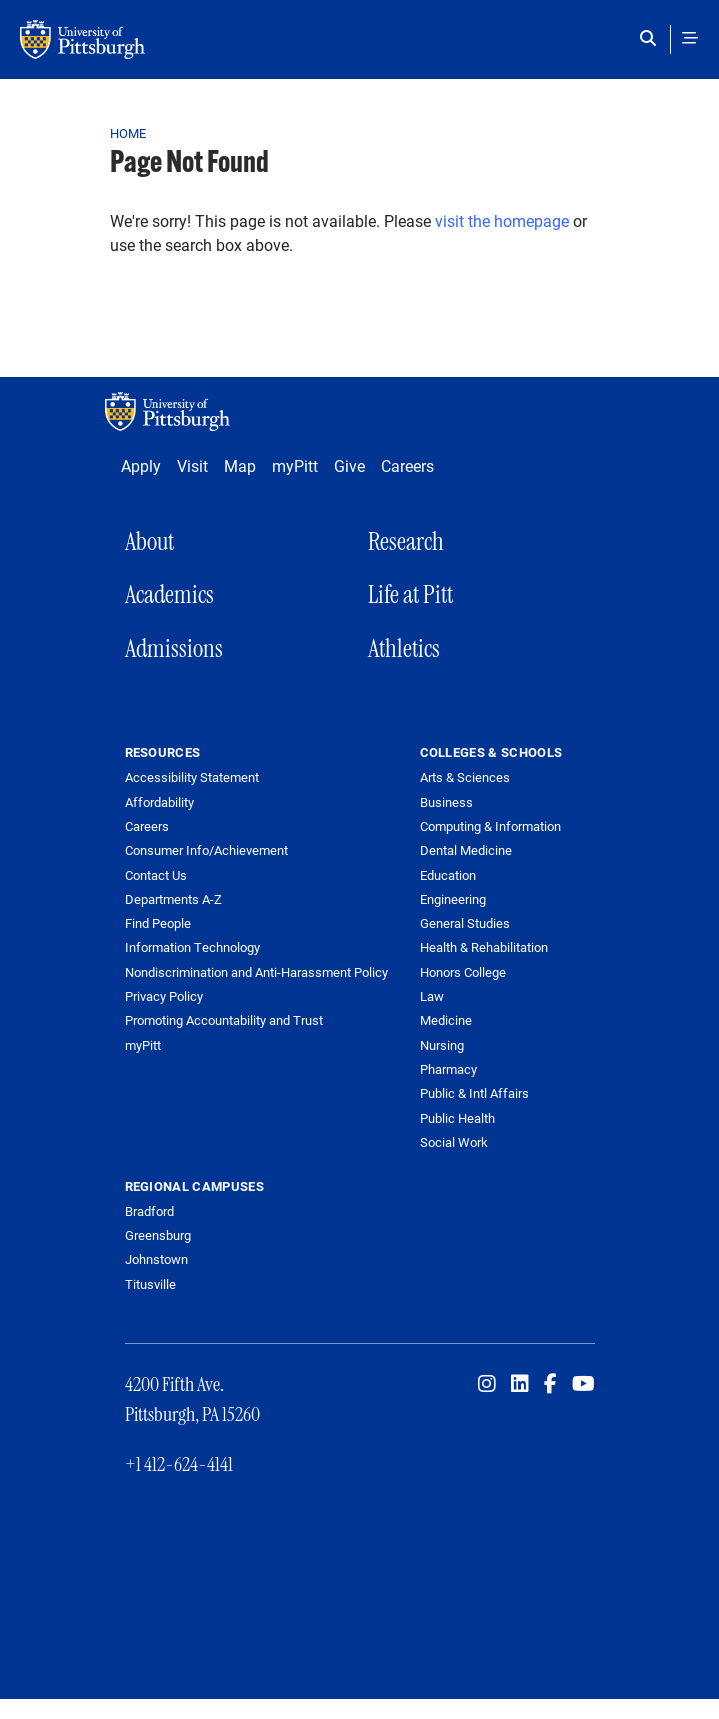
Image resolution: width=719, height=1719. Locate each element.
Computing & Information (490, 826)
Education (448, 875)
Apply (141, 465)
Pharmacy (448, 1069)
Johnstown (156, 1259)
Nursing (442, 1045)
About (149, 541)
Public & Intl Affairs (474, 1093)
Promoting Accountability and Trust (224, 1020)
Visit (192, 465)
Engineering (453, 899)
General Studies (465, 923)
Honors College (463, 972)
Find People (158, 923)
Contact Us (156, 875)
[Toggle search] (652, 38)
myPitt (295, 465)
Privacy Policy (164, 996)
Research (406, 541)
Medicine (446, 1020)
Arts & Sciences (465, 777)
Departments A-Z (173, 899)
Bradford (149, 1211)
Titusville (150, 1284)
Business (446, 802)
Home (128, 133)
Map (240, 465)
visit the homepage (502, 220)
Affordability (159, 802)
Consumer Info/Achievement (206, 850)
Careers (407, 465)
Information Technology (192, 947)
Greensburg (158, 1235)
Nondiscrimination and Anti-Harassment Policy (256, 972)
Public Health (457, 1118)
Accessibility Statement (192, 777)
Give (349, 465)
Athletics (404, 648)
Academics (169, 594)
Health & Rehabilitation (484, 947)
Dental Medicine (466, 850)
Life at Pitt (410, 594)
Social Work (454, 1142)
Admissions (174, 648)
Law (432, 996)
